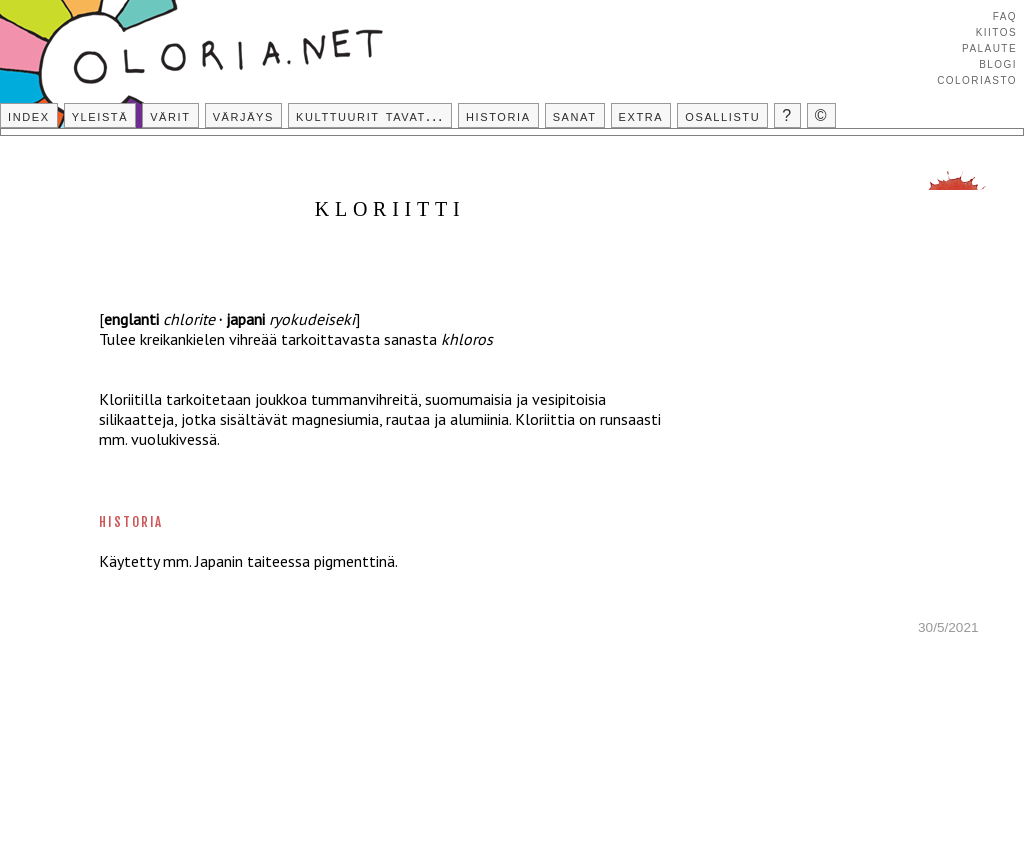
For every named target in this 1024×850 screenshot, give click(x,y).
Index (29, 115)
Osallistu (722, 115)
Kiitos (996, 31)
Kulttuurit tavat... (370, 115)
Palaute (989, 47)
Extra (641, 115)
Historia (498, 115)
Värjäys (243, 115)
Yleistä (100, 115)
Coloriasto (977, 79)
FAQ (1005, 15)
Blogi (998, 63)
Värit (170, 115)
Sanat (575, 115)
